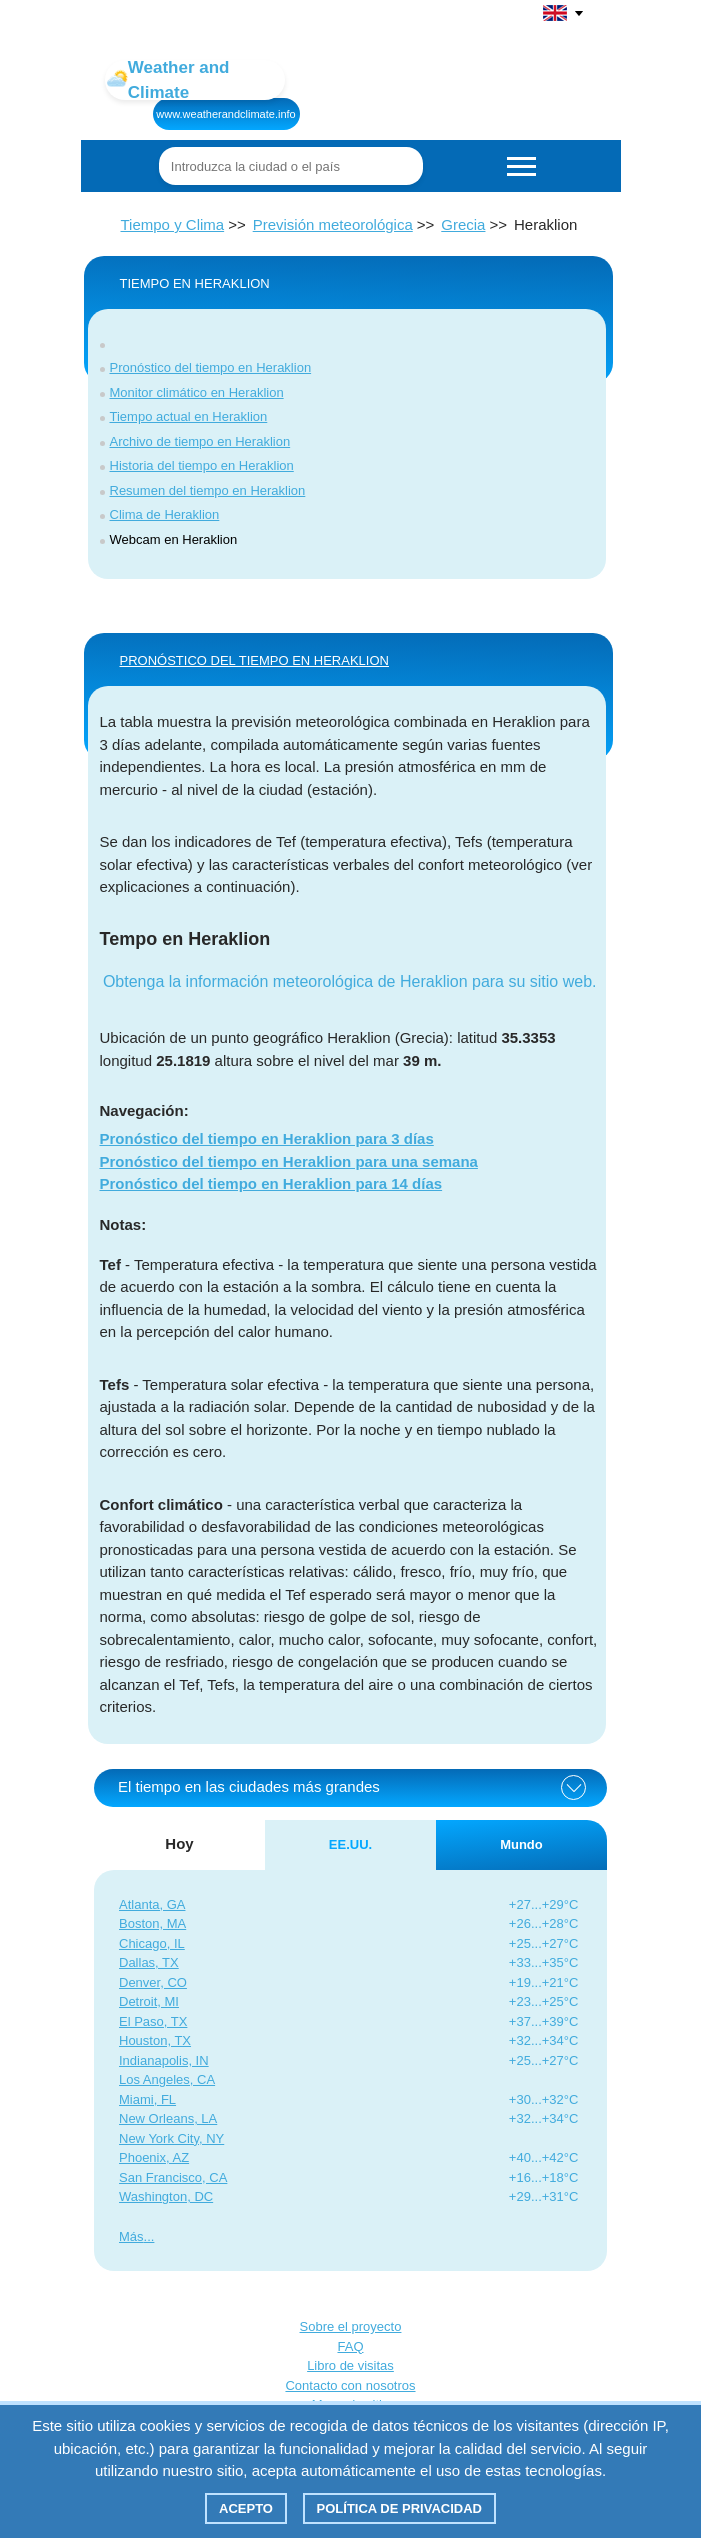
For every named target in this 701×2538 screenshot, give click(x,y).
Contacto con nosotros (350, 2385)
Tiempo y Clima (173, 224)
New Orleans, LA (168, 2118)
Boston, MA (152, 1923)
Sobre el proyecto (351, 2326)
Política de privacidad (399, 2508)
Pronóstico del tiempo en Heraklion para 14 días (271, 1183)
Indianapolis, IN (164, 2060)
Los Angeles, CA (167, 2079)
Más (131, 2236)
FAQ (350, 2346)
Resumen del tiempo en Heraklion (208, 490)
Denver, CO (153, 1982)
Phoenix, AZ (154, 2157)
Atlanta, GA (152, 1904)
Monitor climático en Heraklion (197, 392)
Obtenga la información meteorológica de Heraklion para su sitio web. (350, 981)
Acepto (246, 2508)
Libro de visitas (350, 2365)
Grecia (463, 224)
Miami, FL (147, 2099)
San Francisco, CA (173, 2177)
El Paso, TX (153, 2021)
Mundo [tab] (521, 1844)
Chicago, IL (152, 1943)
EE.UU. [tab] (350, 1844)
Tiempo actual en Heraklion (189, 416)
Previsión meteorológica (333, 224)
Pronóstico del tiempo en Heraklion (211, 367)
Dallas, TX (149, 1962)
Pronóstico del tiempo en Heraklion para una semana (289, 1161)
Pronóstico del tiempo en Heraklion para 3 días (267, 1138)
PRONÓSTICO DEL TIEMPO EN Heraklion (254, 660)
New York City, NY (171, 2138)
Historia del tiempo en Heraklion (202, 465)
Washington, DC (166, 2196)
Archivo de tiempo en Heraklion (200, 441)
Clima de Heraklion (165, 514)
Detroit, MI (149, 2001)
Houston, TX (155, 2040)
